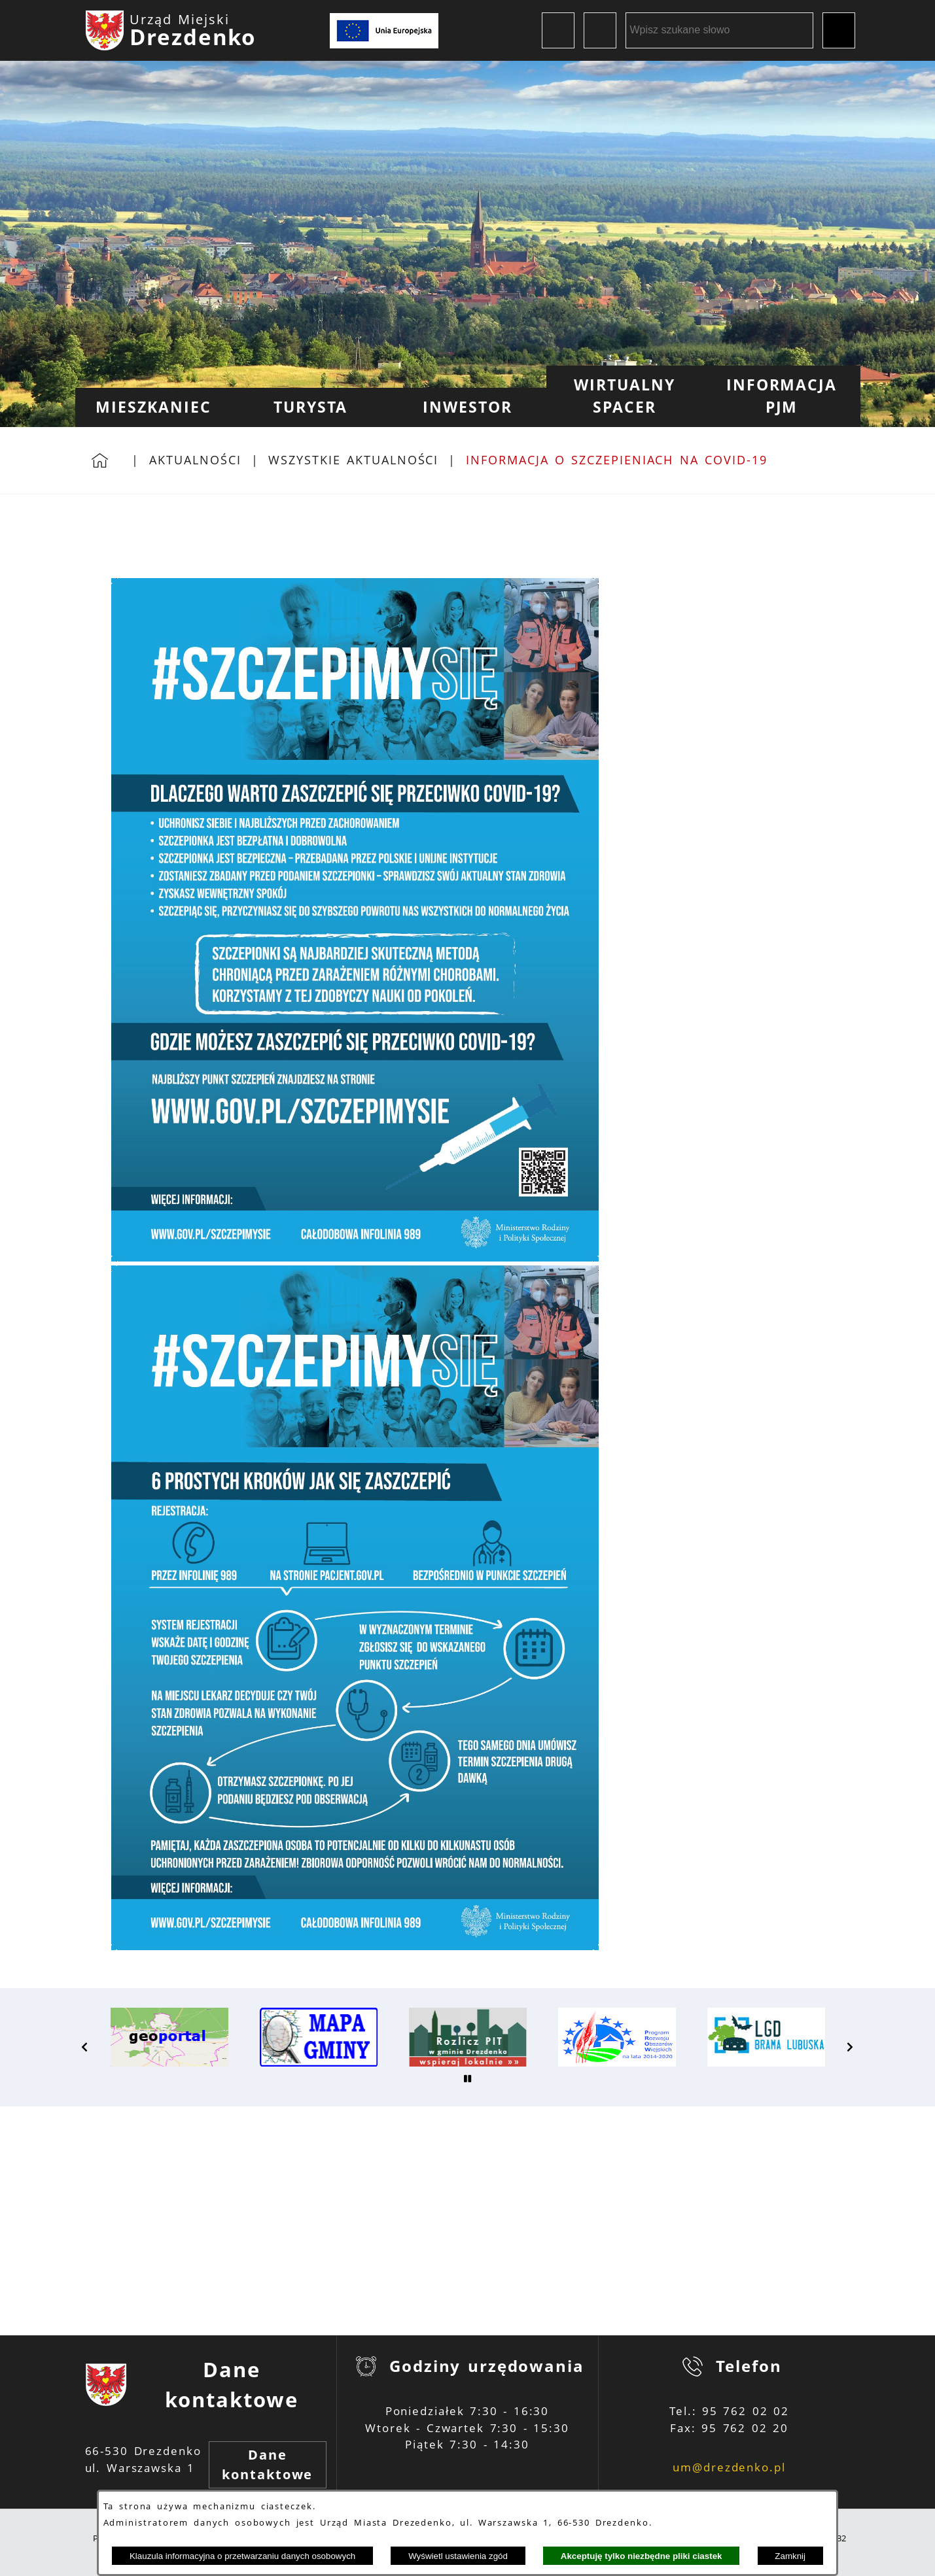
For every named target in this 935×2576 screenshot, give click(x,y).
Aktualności (195, 460)
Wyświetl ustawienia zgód (458, 2556)
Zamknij (790, 2556)
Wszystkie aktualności (353, 460)
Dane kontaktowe (267, 2464)
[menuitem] (153, 407)
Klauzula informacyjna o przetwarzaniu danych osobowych (242, 2556)
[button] (85, 2047)
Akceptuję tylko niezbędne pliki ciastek (641, 2556)
